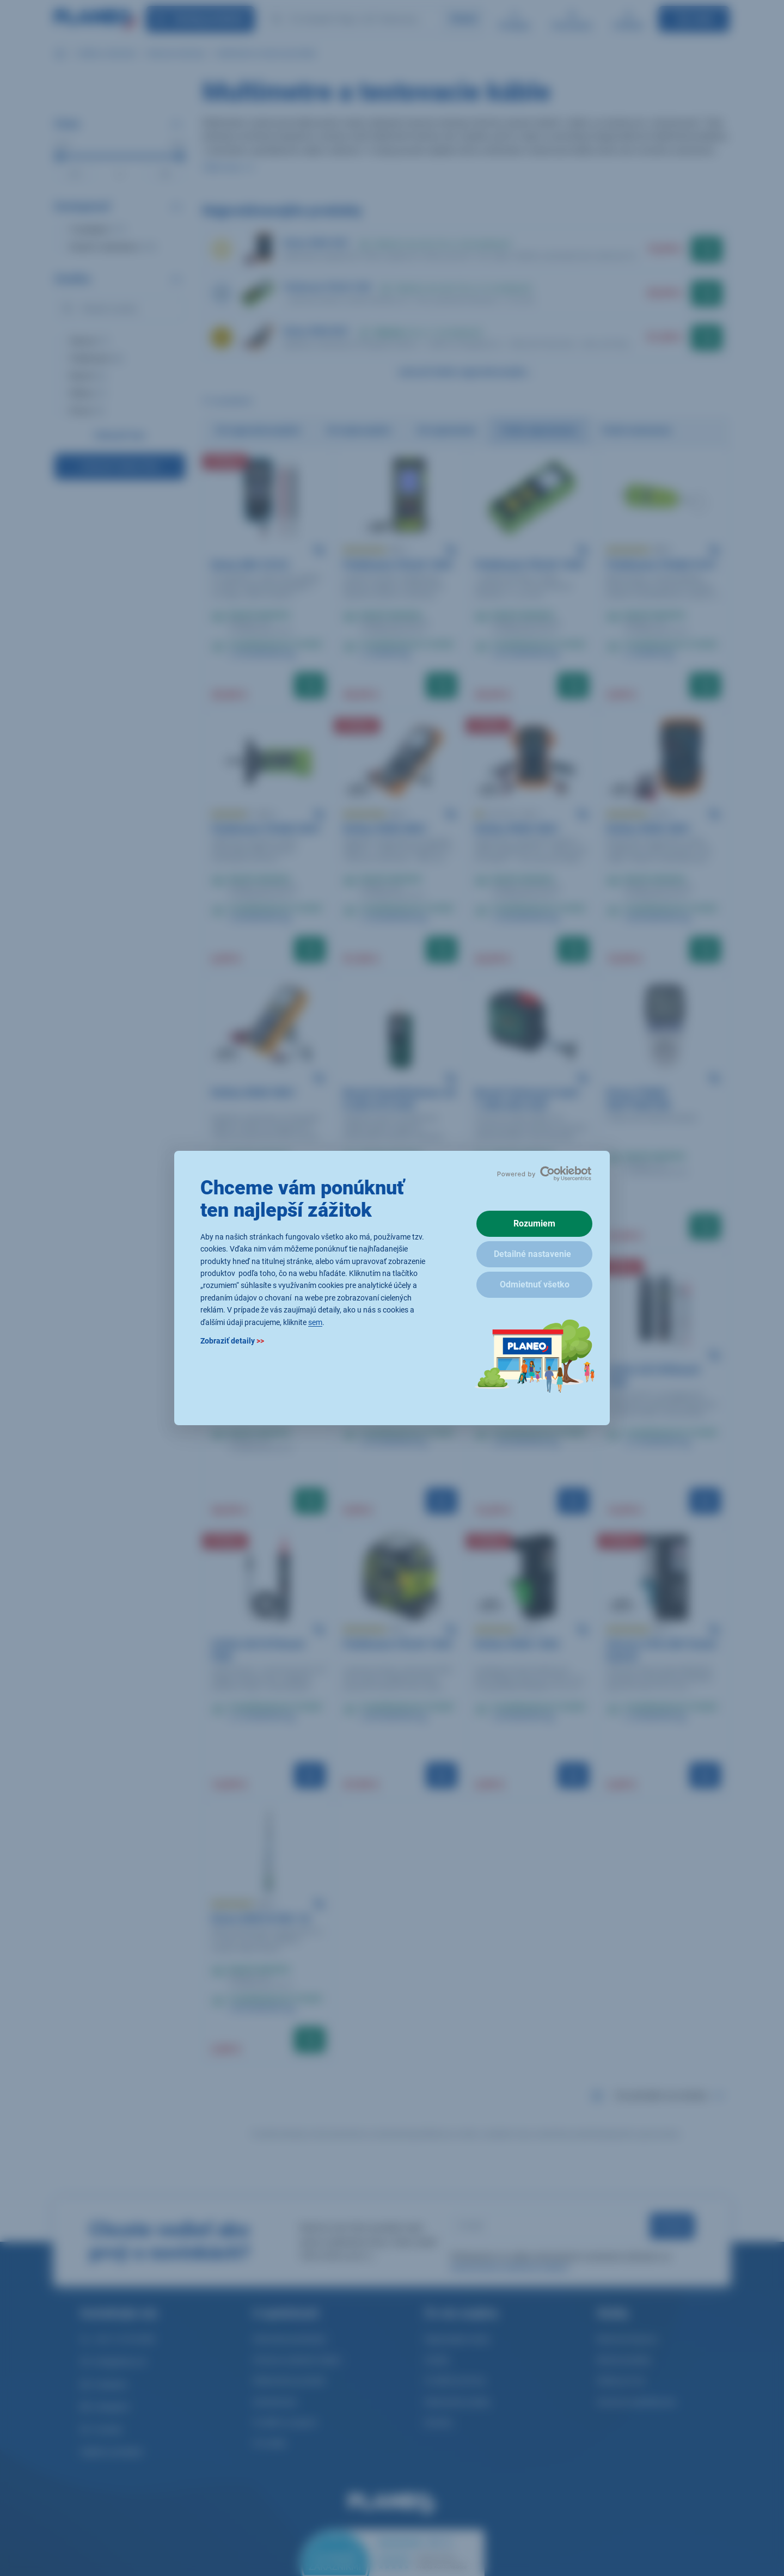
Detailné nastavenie (532, 1254)
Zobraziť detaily (232, 1340)
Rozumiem (534, 1223)
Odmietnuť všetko (534, 1284)
